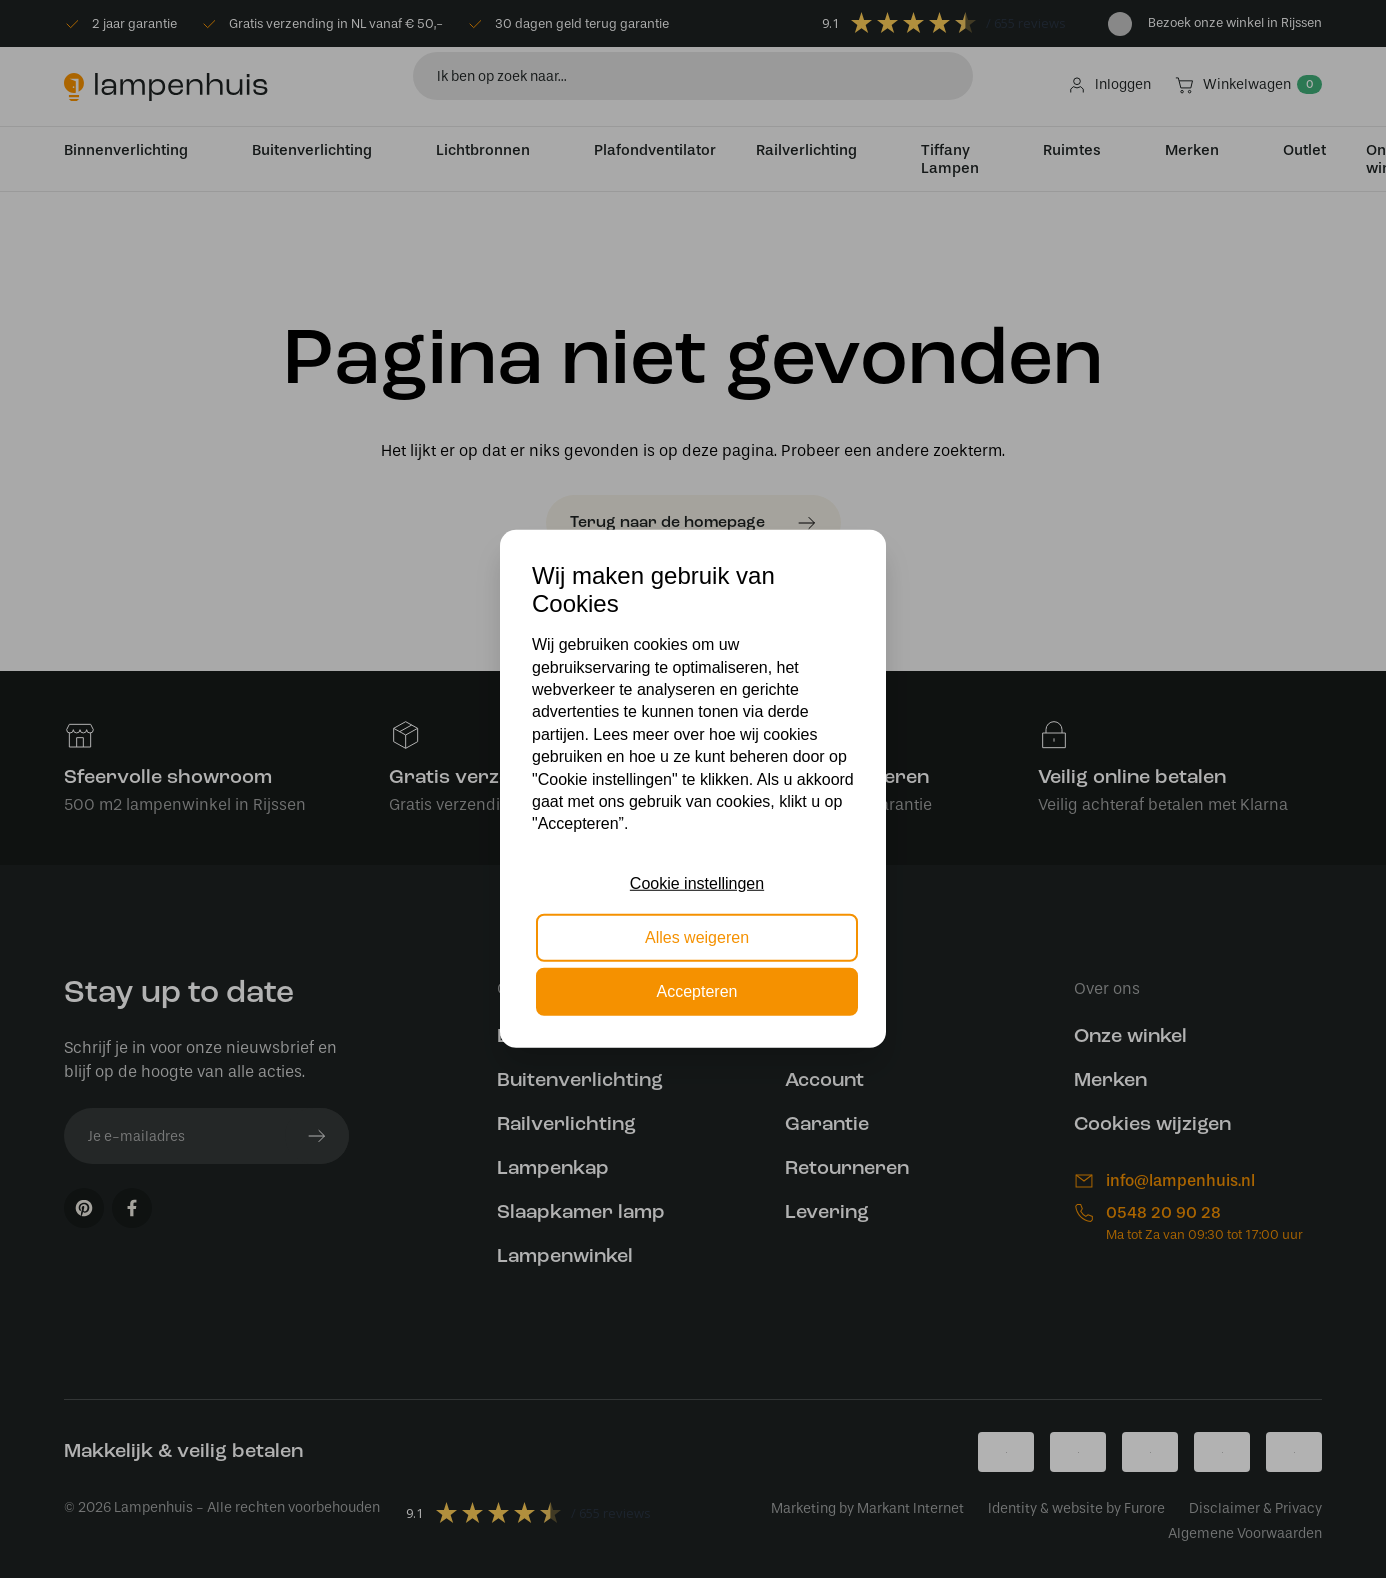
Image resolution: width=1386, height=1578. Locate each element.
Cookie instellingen (697, 882)
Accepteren (697, 991)
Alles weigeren (697, 937)
